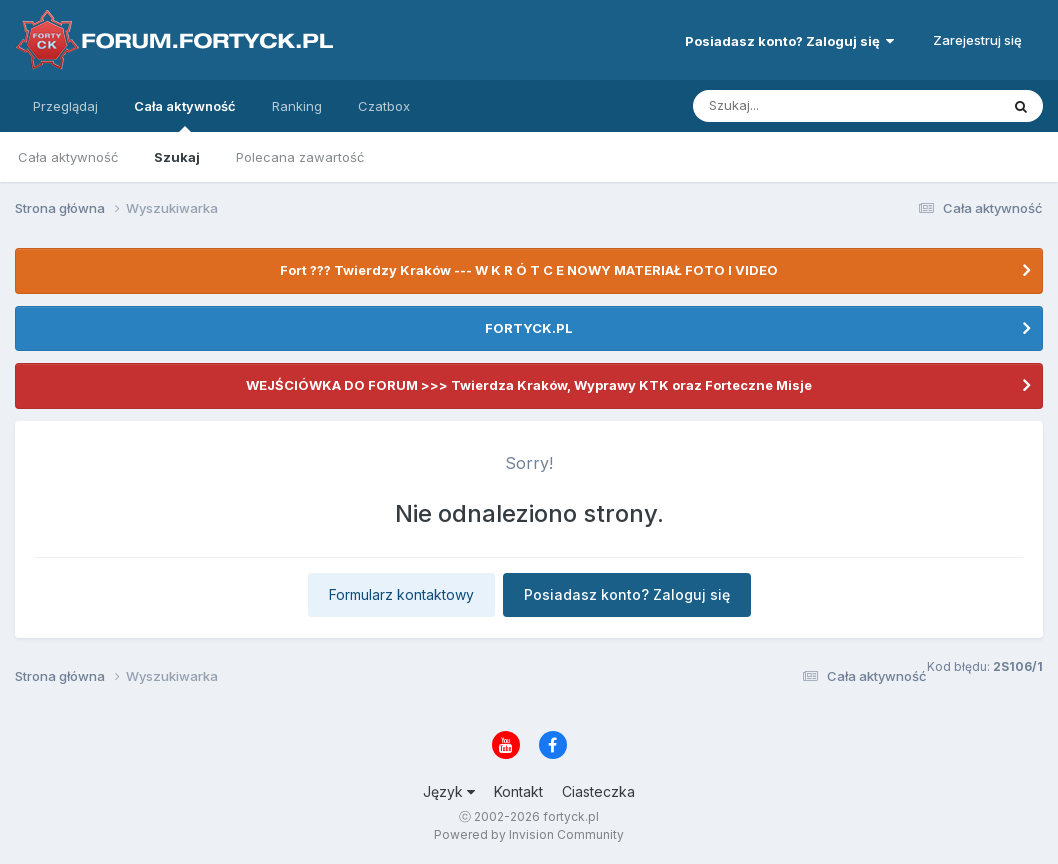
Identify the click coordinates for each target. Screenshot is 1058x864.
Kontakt (518, 791)
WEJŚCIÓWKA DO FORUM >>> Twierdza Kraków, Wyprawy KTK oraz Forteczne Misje (529, 385)
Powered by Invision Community (529, 834)
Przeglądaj (65, 106)
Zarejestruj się (977, 40)
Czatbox (384, 106)
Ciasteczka (598, 791)
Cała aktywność (185, 115)
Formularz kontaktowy (401, 594)
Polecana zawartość (300, 157)
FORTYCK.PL (529, 328)
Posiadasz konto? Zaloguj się (789, 41)
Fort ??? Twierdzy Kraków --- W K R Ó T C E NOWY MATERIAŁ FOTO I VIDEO (529, 270)
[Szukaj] (797, 106)
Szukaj (177, 157)
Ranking (297, 106)
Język (449, 791)
